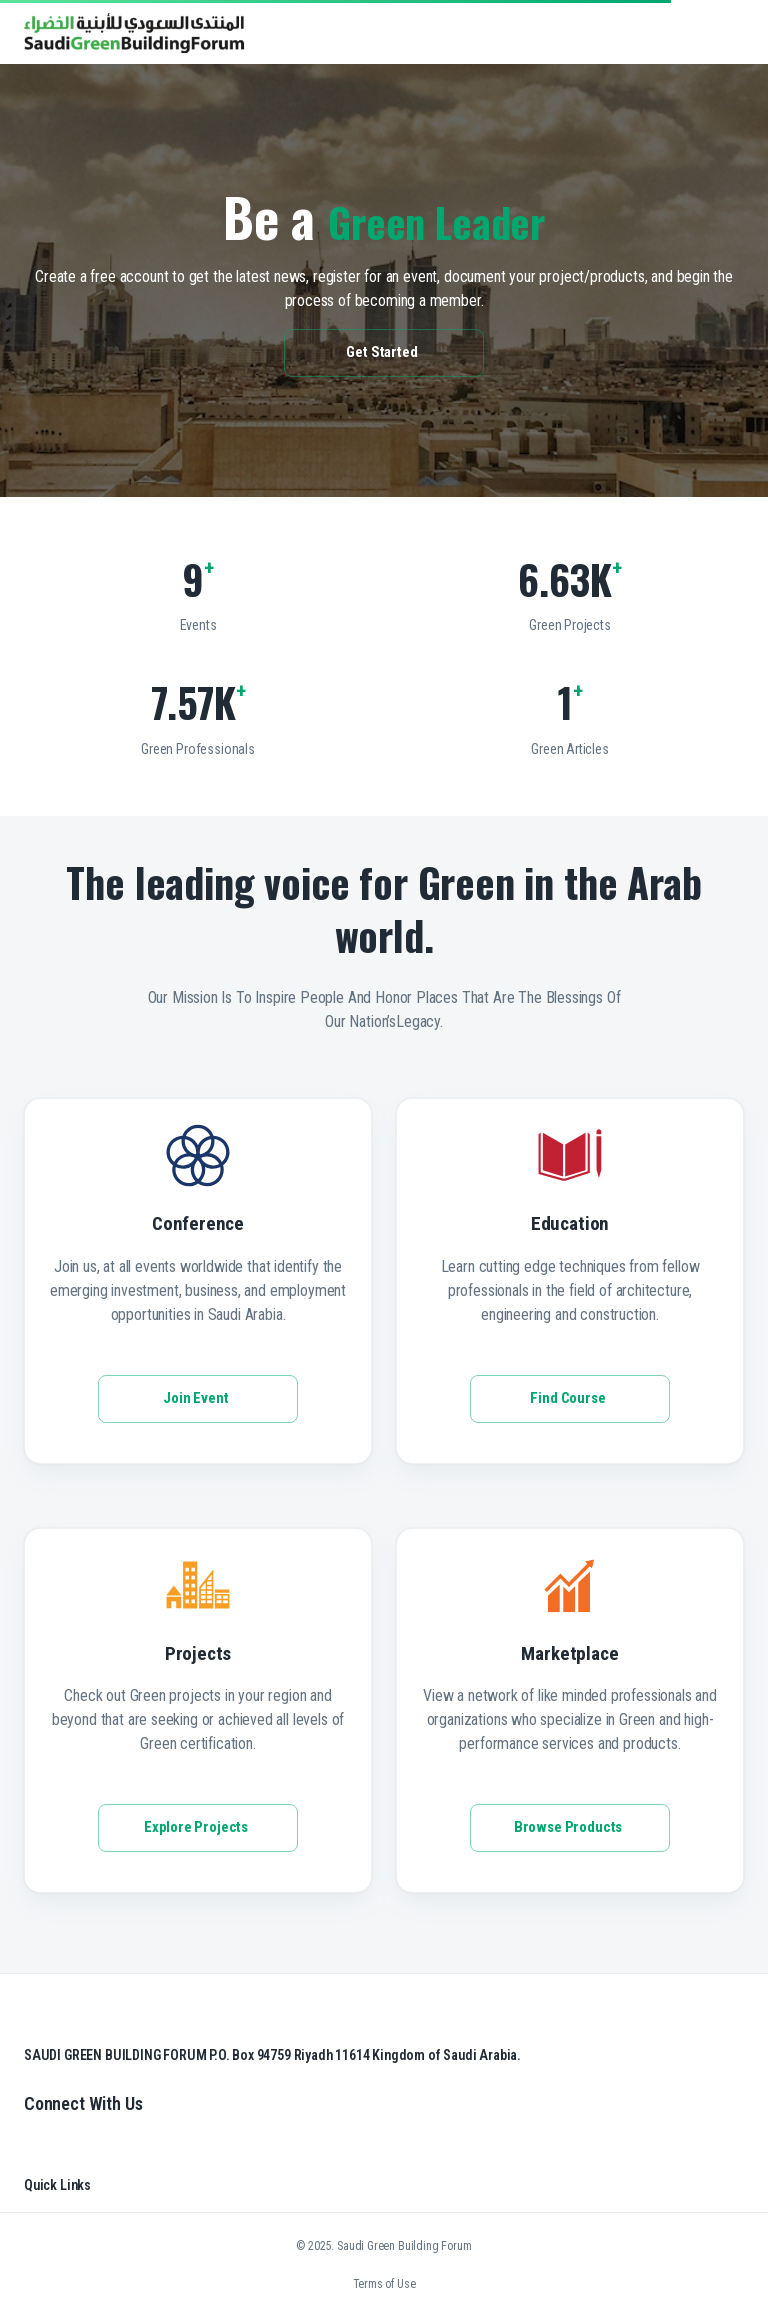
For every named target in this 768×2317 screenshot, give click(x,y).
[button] (696, 33)
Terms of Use (384, 2284)
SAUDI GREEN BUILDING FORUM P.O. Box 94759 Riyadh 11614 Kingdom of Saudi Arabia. (272, 2055)
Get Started (384, 353)
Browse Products (570, 1828)
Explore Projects (198, 1828)
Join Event (198, 1399)
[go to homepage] (134, 47)
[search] (672, 33)
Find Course (570, 1399)
